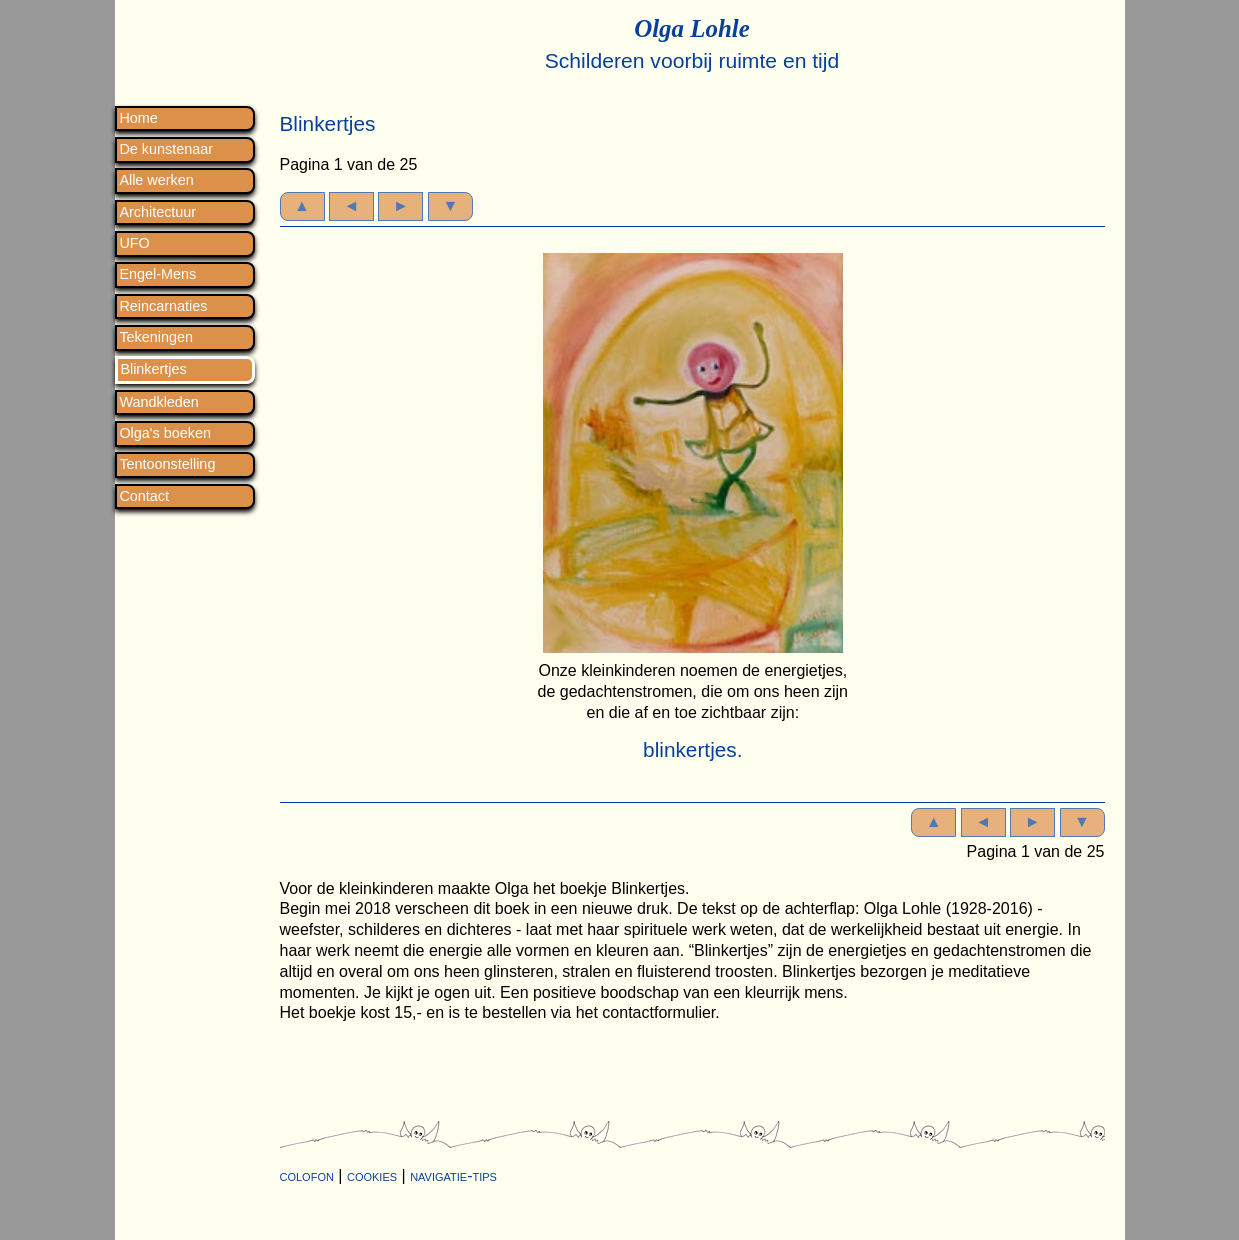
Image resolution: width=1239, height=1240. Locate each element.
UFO (134, 243)
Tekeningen (156, 337)
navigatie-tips (453, 1175)
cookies (372, 1175)
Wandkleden (158, 402)
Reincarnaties (163, 306)
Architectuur (157, 212)
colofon (307, 1175)
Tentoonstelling (167, 464)
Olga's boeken (165, 433)
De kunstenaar (166, 149)
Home (138, 118)
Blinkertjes (153, 369)
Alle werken (156, 180)
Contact (144, 496)
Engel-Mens (157, 274)
